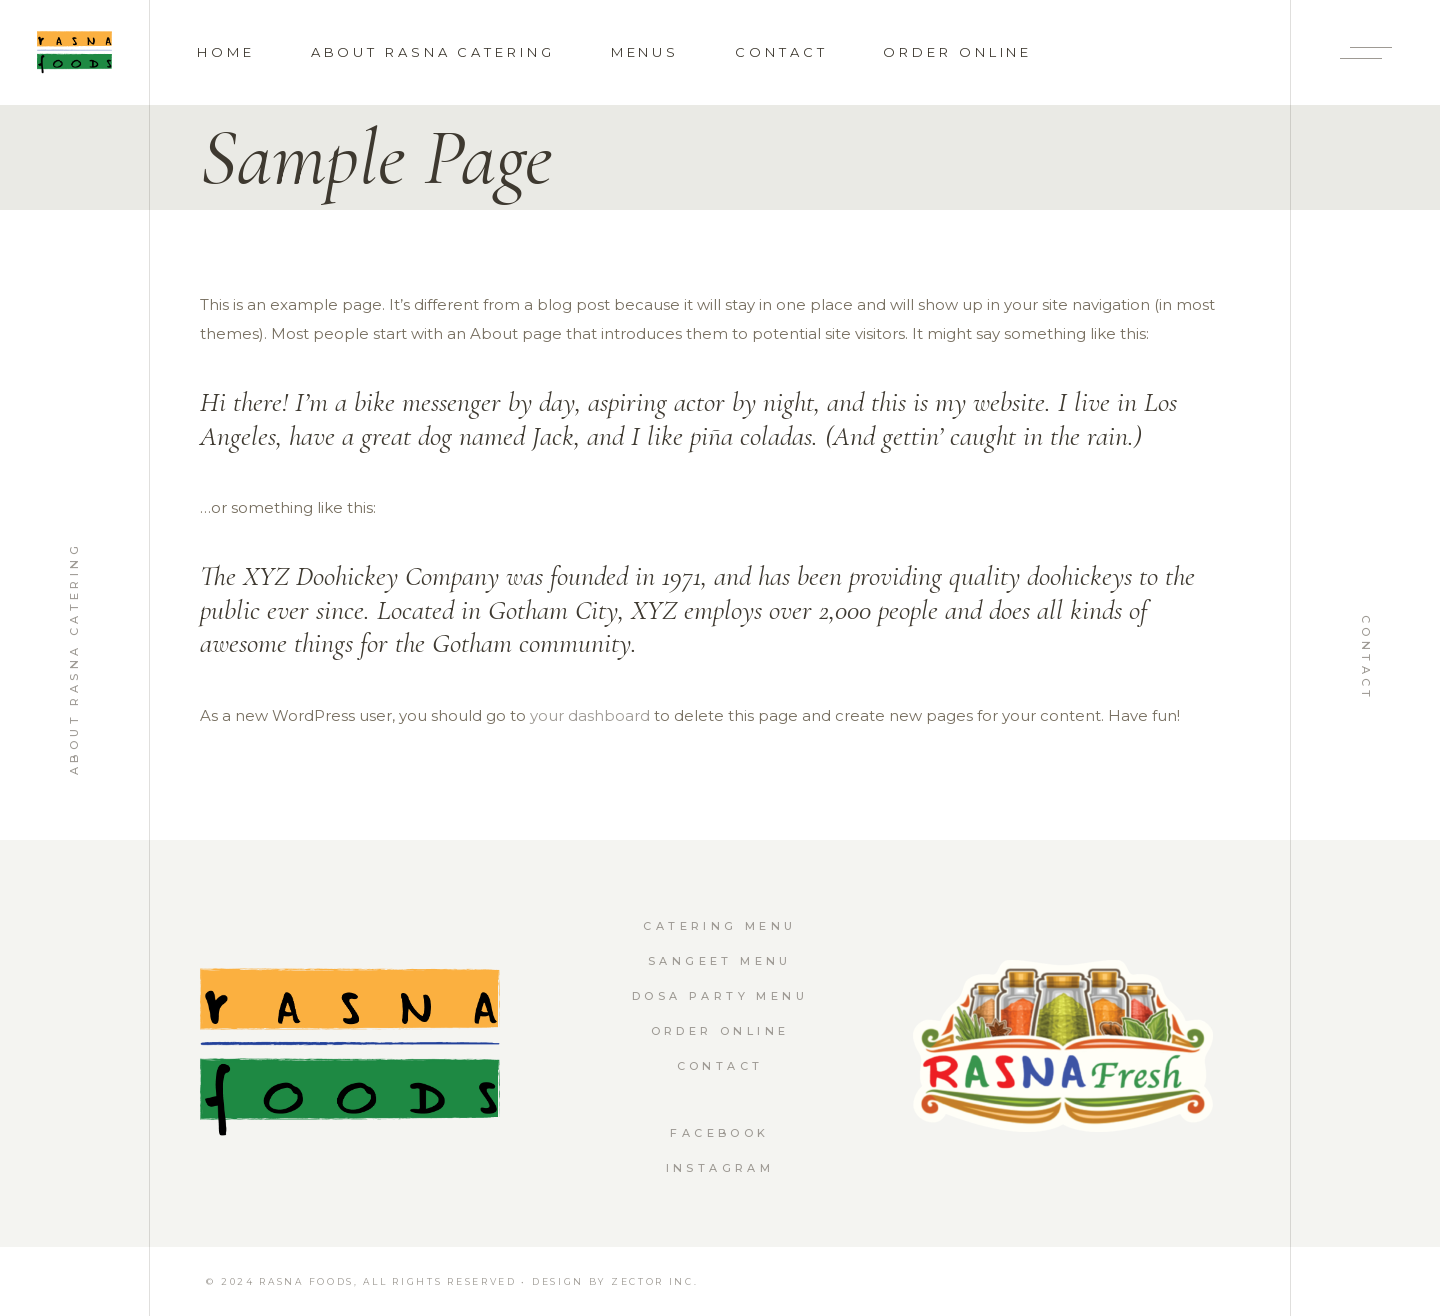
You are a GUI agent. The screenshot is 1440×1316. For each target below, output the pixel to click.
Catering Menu (719, 926)
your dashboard (590, 715)
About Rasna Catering (74, 657)
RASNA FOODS (306, 1281)
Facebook (719, 1133)
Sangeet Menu (720, 961)
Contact (1366, 658)
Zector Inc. (655, 1281)
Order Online (720, 1031)
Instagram (720, 1168)
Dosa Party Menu (720, 996)
